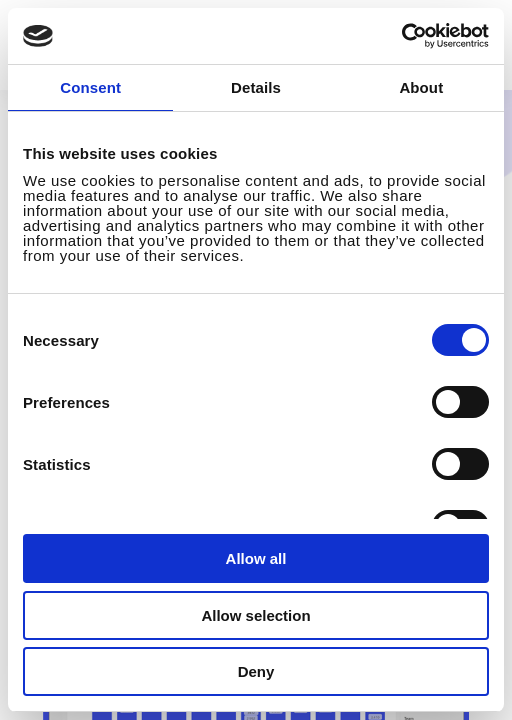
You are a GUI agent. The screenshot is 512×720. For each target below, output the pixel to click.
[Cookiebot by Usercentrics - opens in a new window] (401, 36)
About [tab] (421, 87)
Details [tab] (256, 87)
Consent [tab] (90, 87)
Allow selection (255, 615)
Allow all (256, 558)
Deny (256, 671)
